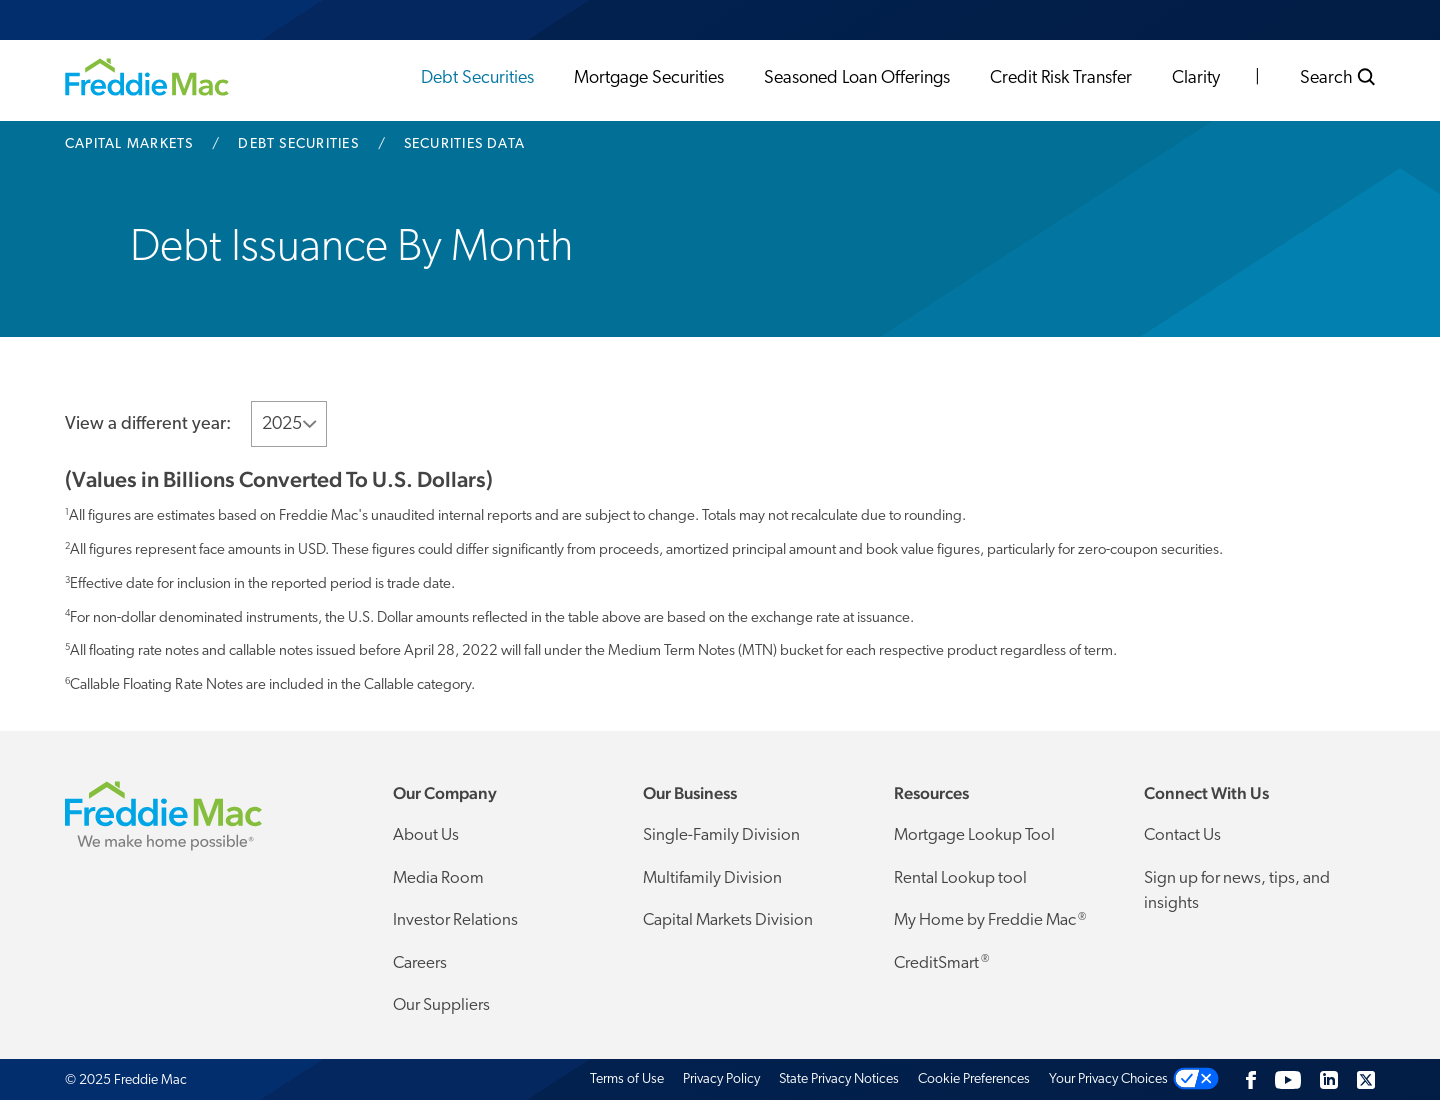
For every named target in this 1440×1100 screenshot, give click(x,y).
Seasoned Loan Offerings (857, 78)
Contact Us (1182, 835)
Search (1337, 78)
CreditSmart (941, 963)
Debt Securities (477, 78)
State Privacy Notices (839, 1079)
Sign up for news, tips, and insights (1237, 891)
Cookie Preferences (974, 1079)
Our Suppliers (441, 1005)
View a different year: (148, 424)
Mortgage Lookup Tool (974, 835)
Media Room (438, 878)
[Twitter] (1366, 1079)
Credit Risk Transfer (1061, 78)
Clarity (1196, 78)
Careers (420, 963)
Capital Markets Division (728, 920)
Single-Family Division (721, 835)
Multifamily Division (712, 878)
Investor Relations (455, 920)
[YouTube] (1288, 1079)
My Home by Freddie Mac (990, 921)
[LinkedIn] (1329, 1079)
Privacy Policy (721, 1079)
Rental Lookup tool (960, 878)
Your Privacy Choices (1108, 1079)
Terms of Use (627, 1079)
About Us (426, 835)
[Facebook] (1251, 1079)
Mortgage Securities (649, 78)
